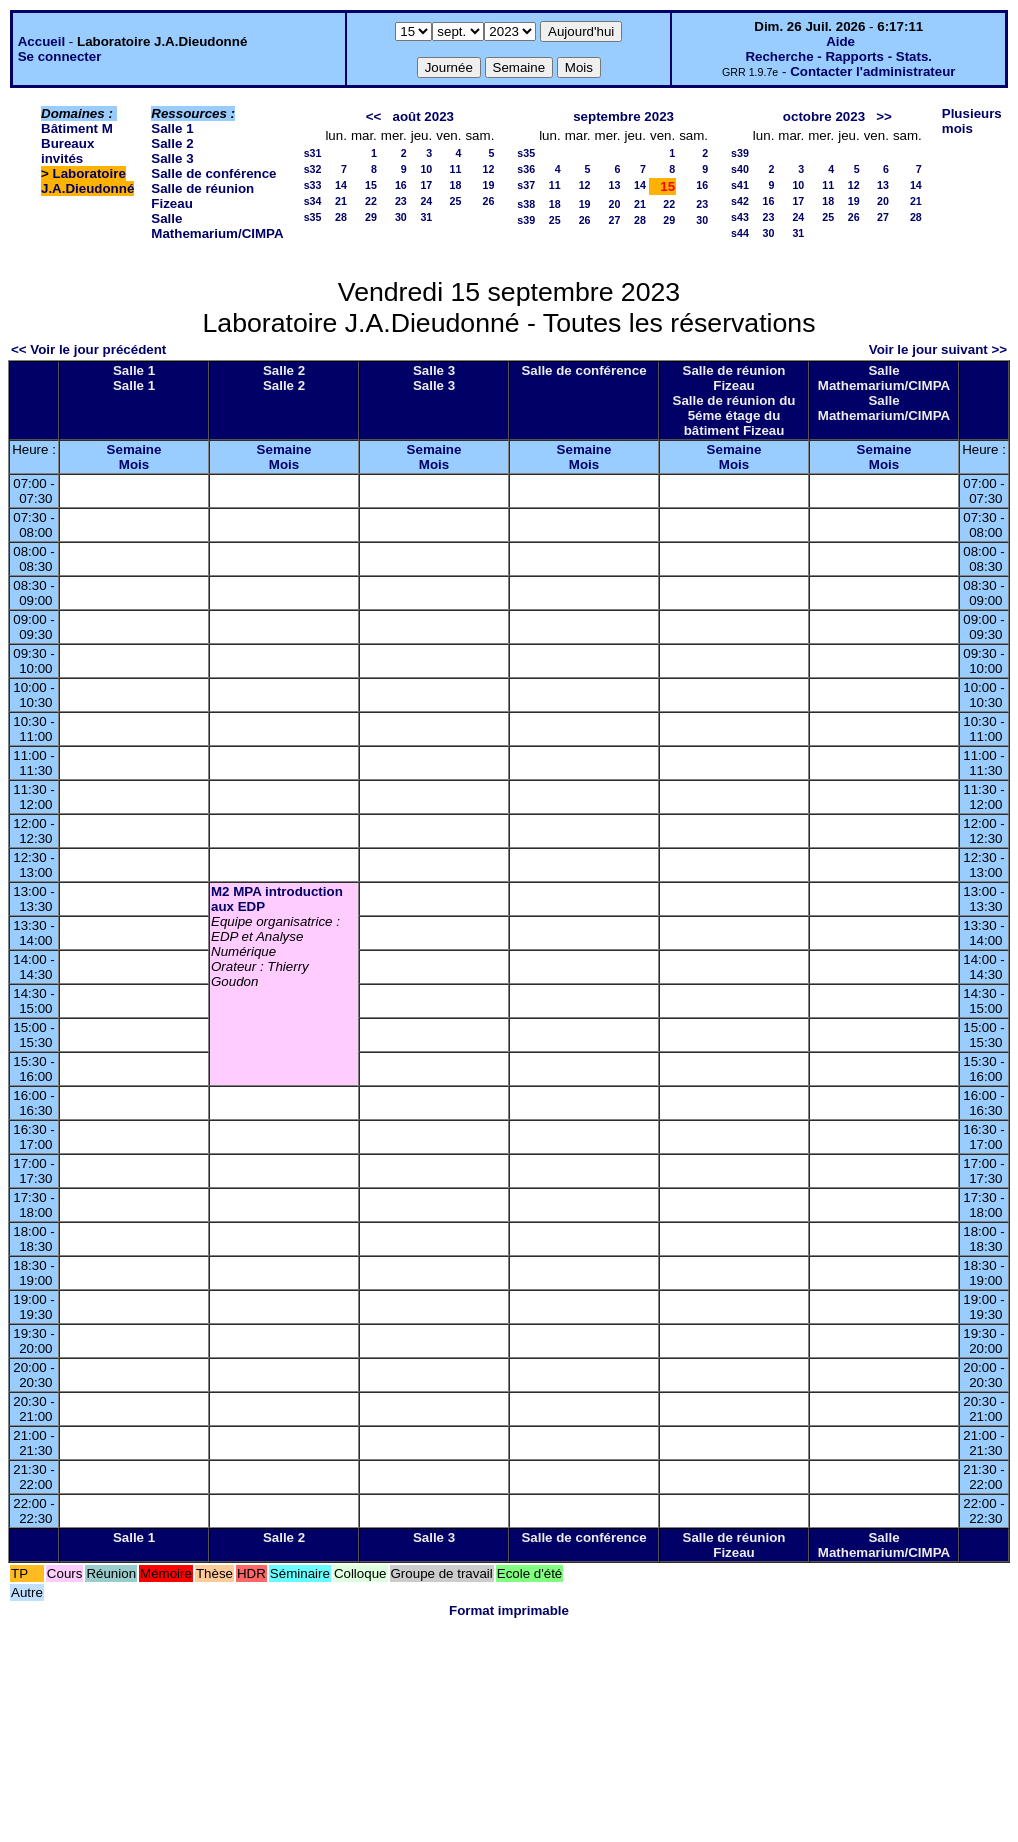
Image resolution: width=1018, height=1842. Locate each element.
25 (456, 201)
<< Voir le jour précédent (88, 349)
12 (488, 169)
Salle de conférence (213, 173)
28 (341, 217)
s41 (740, 185)
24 (426, 201)
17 (426, 185)
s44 (740, 233)
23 (401, 201)
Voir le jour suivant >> (938, 349)
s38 (526, 204)
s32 (313, 169)
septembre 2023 (623, 116)
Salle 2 (172, 143)
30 (401, 217)
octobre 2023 (824, 116)
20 (615, 204)
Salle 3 (172, 158)
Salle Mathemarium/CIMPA (217, 226)
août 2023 (423, 116)
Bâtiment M (77, 128)
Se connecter (60, 56)
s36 (526, 169)
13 (615, 185)
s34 (313, 201)
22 (371, 201)
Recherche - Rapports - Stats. (838, 56)
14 (341, 185)
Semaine (134, 449)
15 (371, 185)
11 (456, 169)
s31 (313, 153)
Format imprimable (509, 1610)
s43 (740, 217)
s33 (313, 185)
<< (374, 116)
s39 (526, 220)
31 (426, 217)
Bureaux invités (67, 151)
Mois (134, 464)
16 (401, 185)
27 (615, 220)
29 (371, 217)
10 (426, 169)
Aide (840, 41)
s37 (526, 185)
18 (456, 185)
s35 (313, 217)
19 (488, 185)
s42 (740, 201)
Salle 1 (172, 128)
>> (884, 116)
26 (488, 201)
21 (341, 201)
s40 (740, 169)
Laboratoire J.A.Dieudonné (87, 181)
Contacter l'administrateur (872, 71)
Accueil (41, 41)
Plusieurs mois (972, 121)
